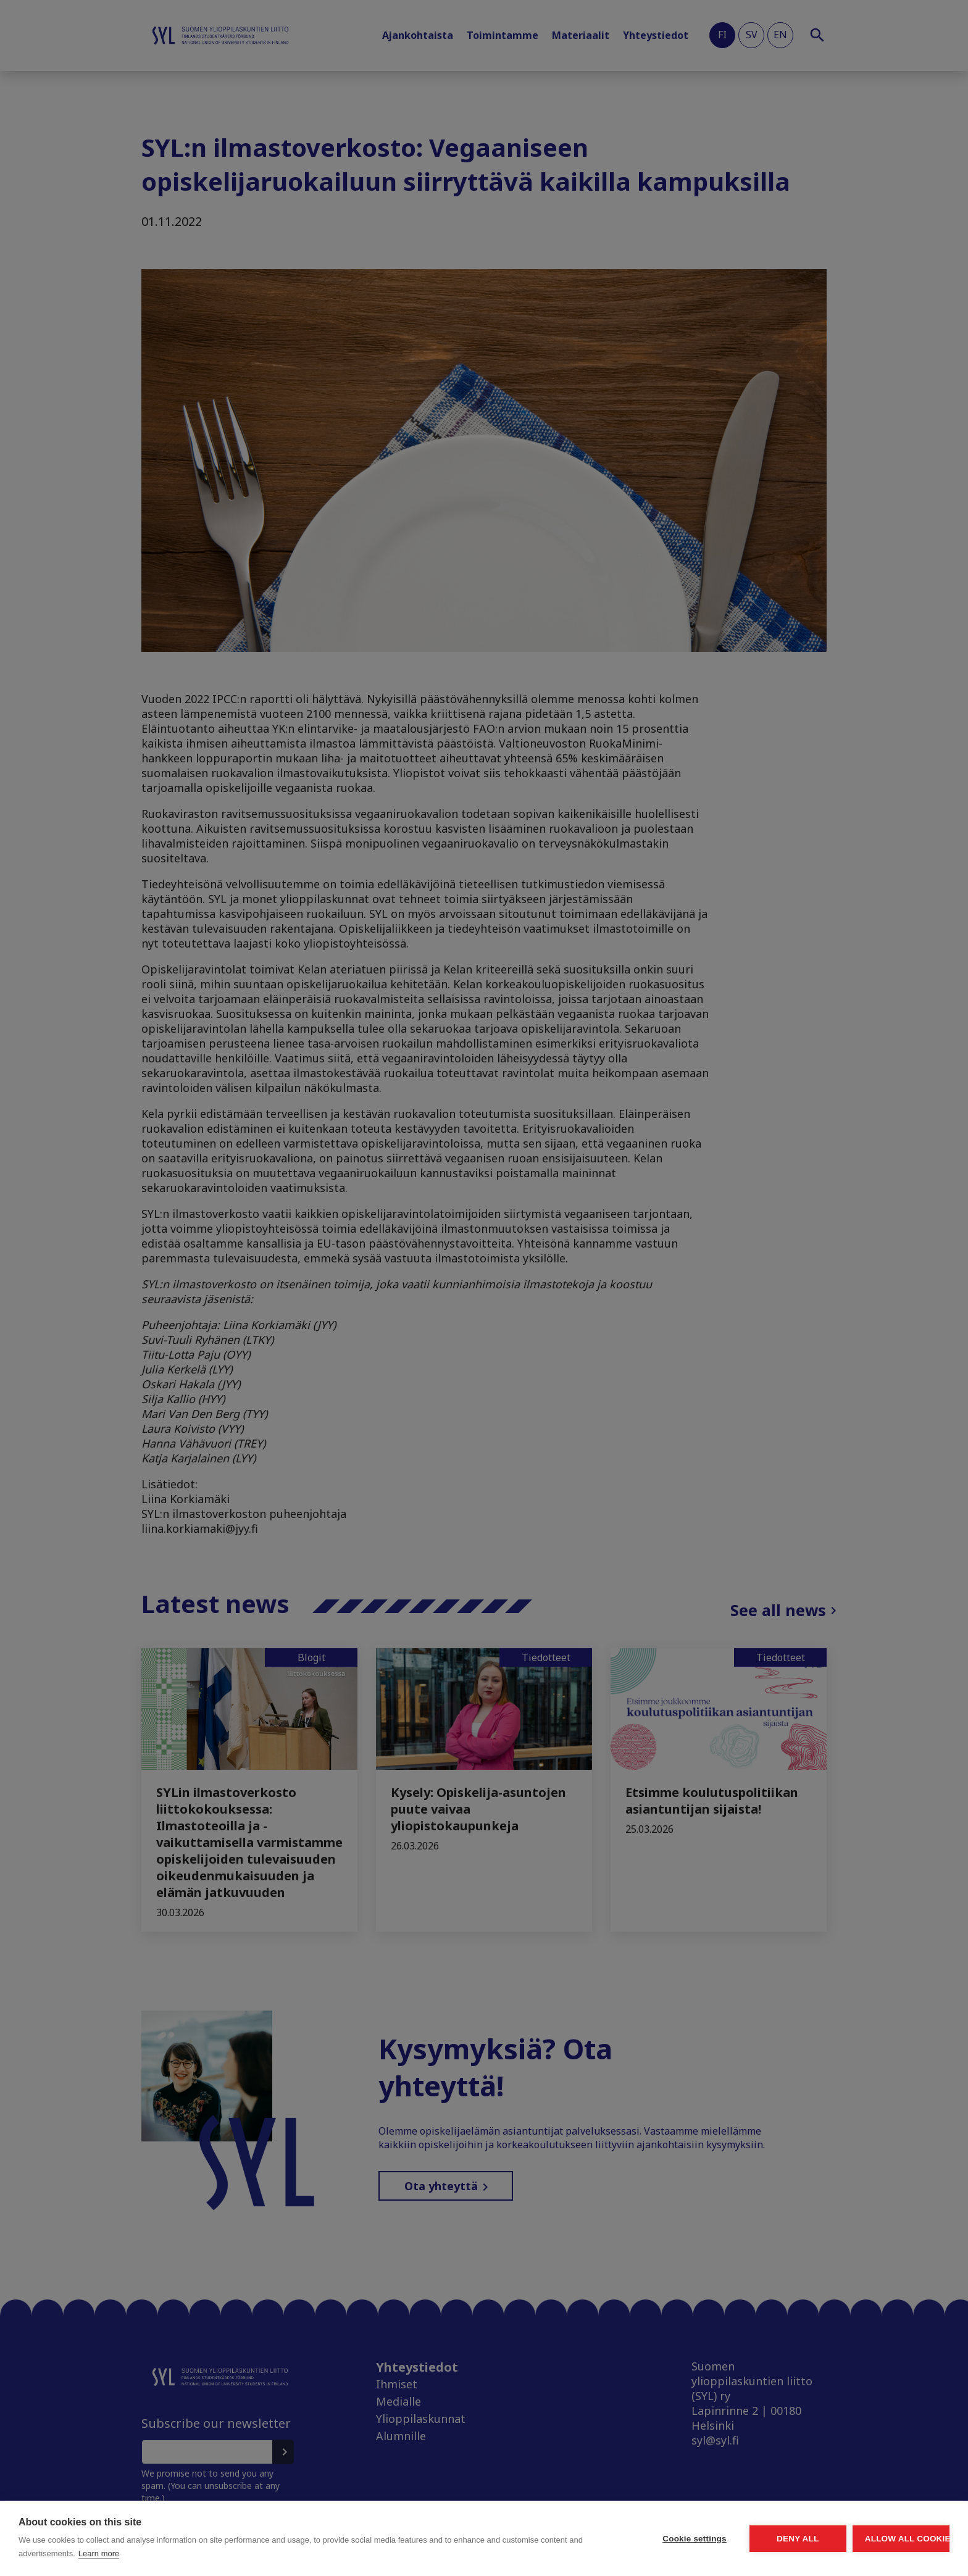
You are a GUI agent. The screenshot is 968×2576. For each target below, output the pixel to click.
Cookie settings (579, 2538)
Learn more (229, 2553)
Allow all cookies (878, 2538)
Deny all (728, 2538)
